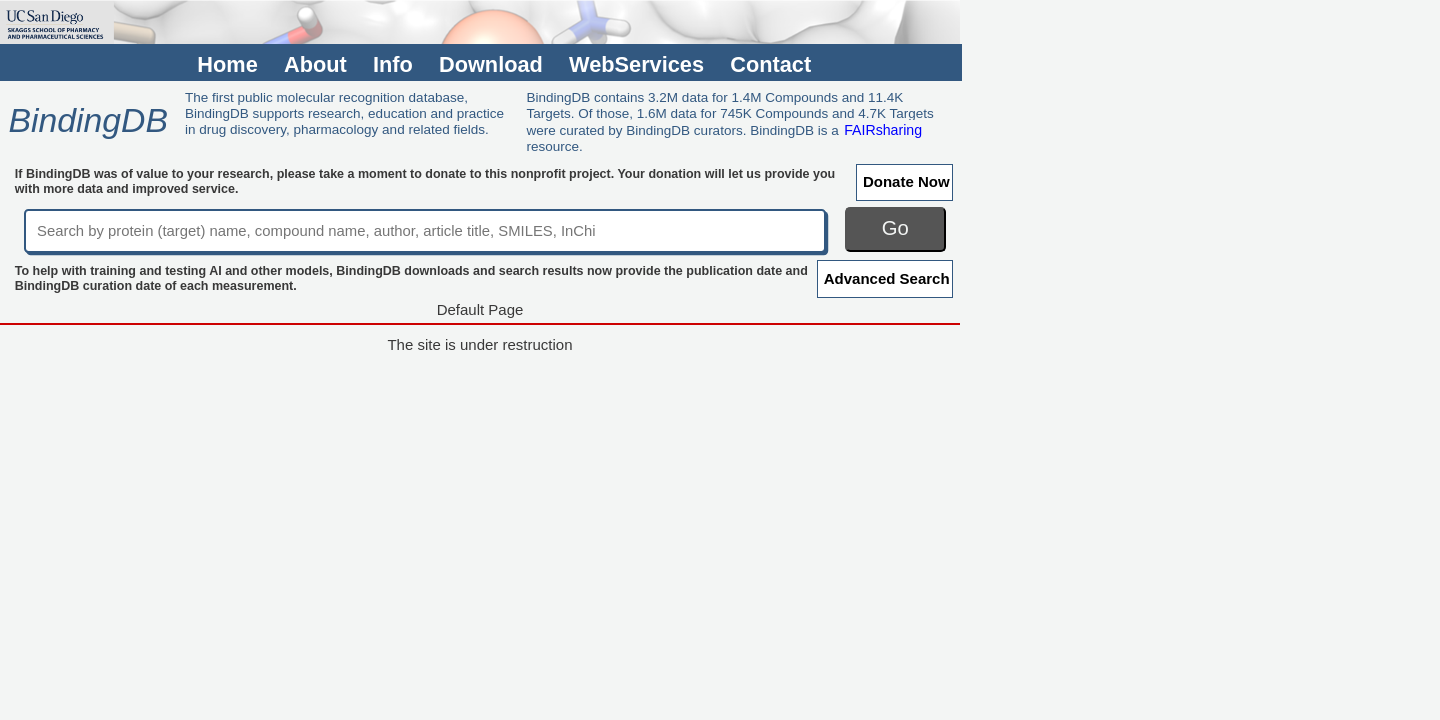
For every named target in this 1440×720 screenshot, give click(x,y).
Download (491, 64)
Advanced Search (887, 278)
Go (895, 228)
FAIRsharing (883, 130)
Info (393, 64)
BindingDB (87, 120)
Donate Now (906, 181)
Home (227, 64)
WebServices (636, 64)
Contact (770, 64)
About (315, 64)
